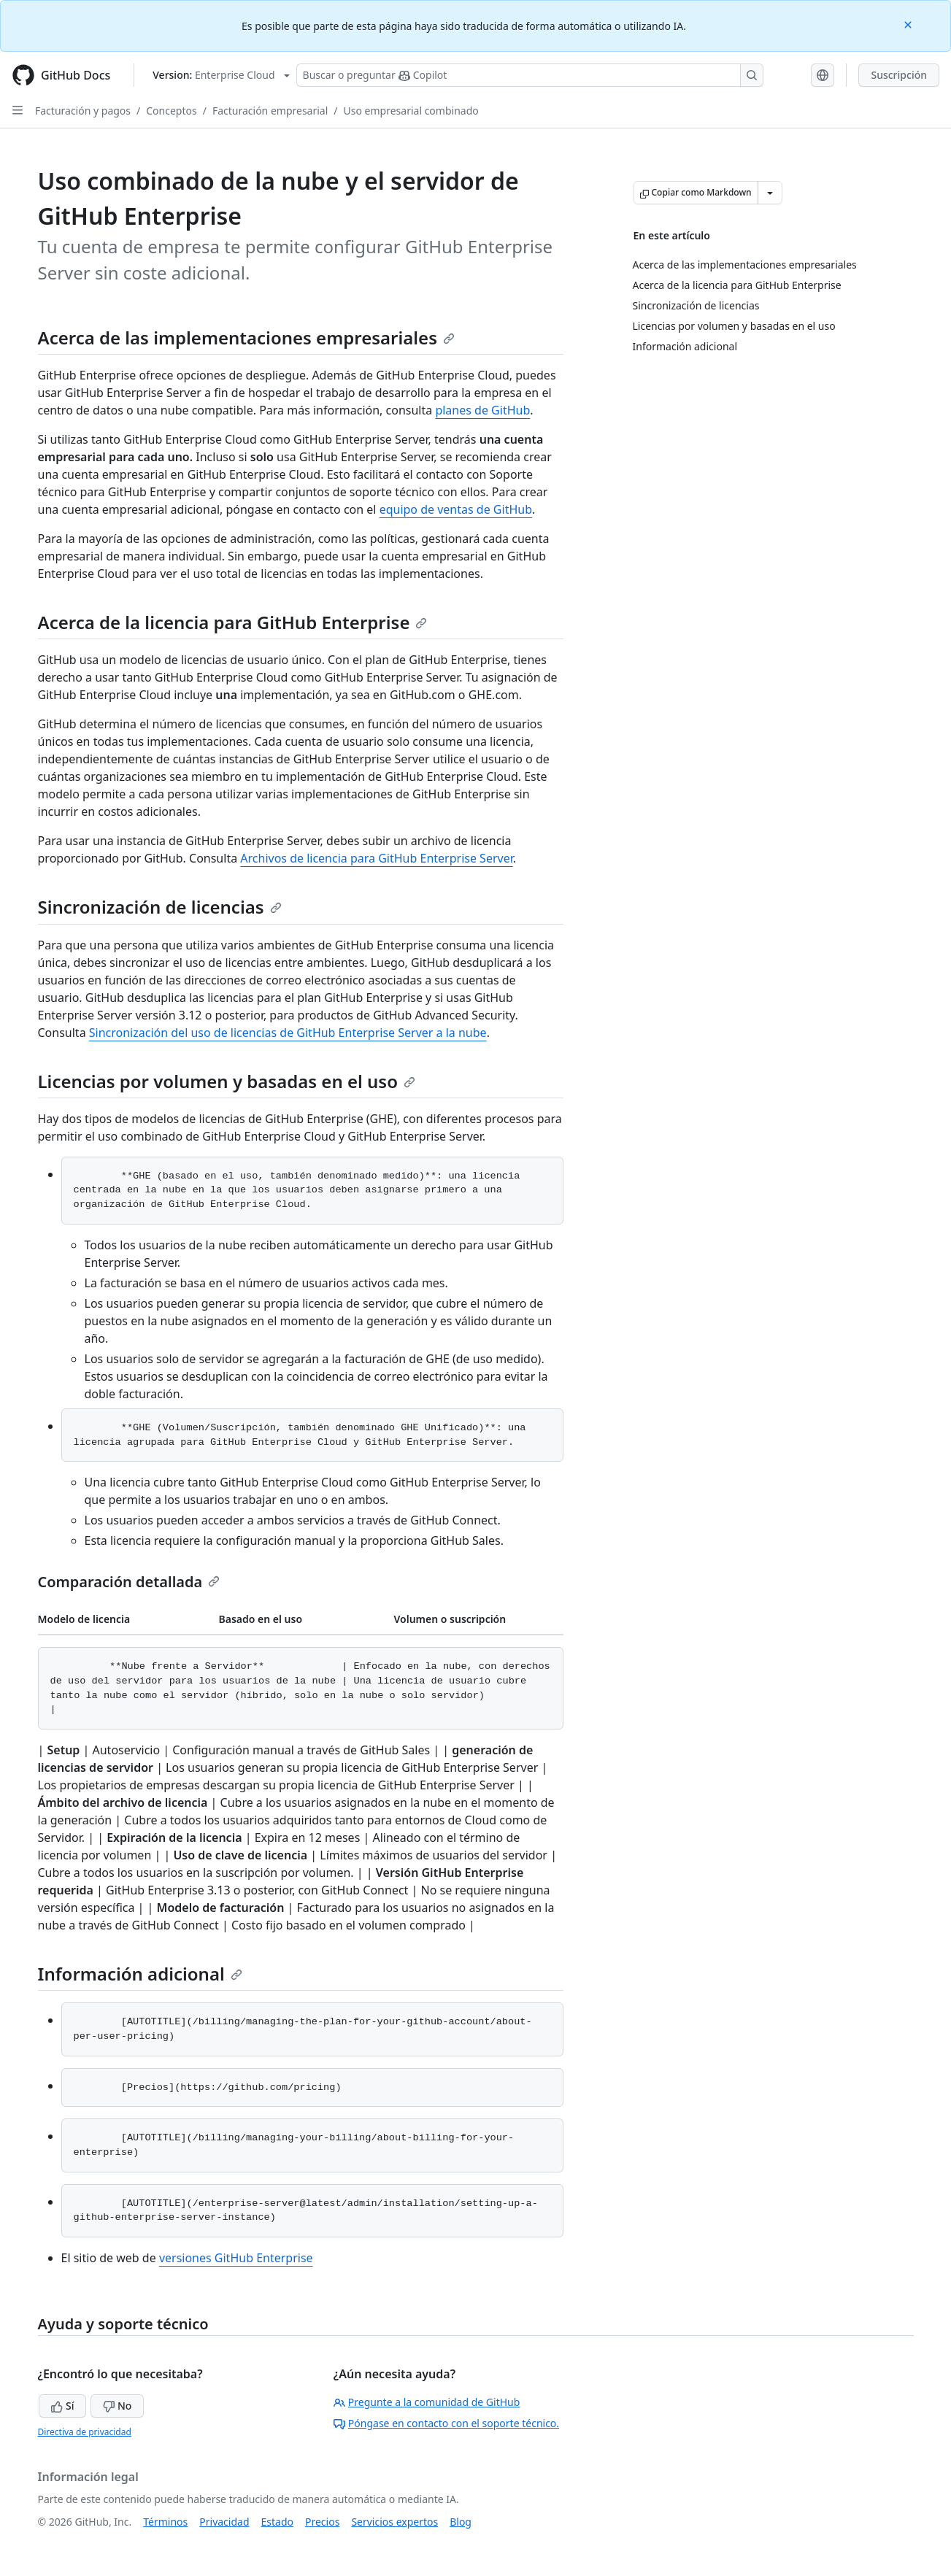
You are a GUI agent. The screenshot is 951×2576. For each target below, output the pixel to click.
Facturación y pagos (83, 110)
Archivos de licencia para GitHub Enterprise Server (376, 858)
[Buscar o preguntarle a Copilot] (529, 75)
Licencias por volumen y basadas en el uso (227, 1081)
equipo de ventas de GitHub (456, 509)
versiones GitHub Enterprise (236, 2258)
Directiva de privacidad (84, 2432)
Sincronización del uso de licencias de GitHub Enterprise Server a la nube (288, 1033)
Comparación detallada (129, 1582)
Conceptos (171, 110)
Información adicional (140, 1974)
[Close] (909, 23)
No (117, 2406)
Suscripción (899, 75)
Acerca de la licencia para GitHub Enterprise (233, 622)
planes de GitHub (482, 410)
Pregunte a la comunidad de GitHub (427, 2402)
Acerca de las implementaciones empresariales (246, 337)
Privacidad (224, 2522)
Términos (165, 2522)
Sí (62, 2406)
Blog (460, 2522)
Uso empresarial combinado (411, 110)
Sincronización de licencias (160, 907)
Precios (322, 2522)
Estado (277, 2522)
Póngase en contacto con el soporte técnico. (446, 2423)
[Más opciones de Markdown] (770, 192)
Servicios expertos (394, 2522)
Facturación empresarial (270, 110)
